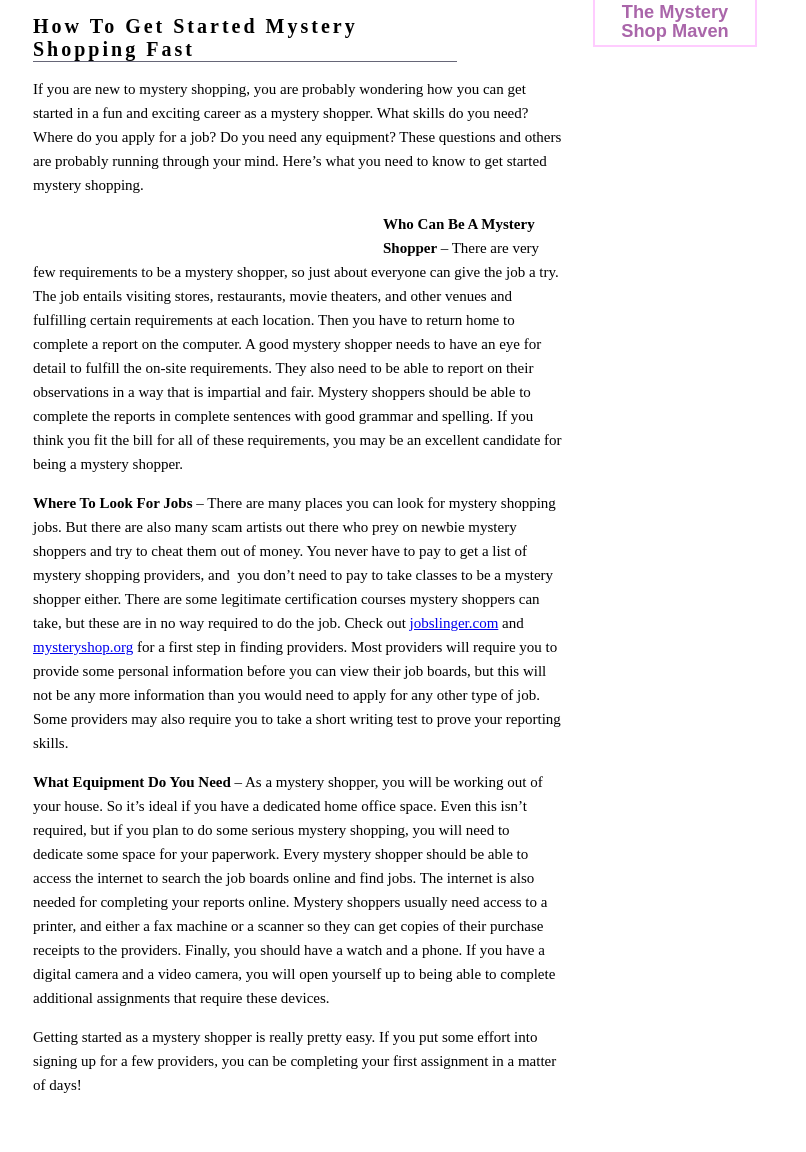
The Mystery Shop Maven (674, 21)
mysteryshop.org (83, 647)
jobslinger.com (454, 623)
